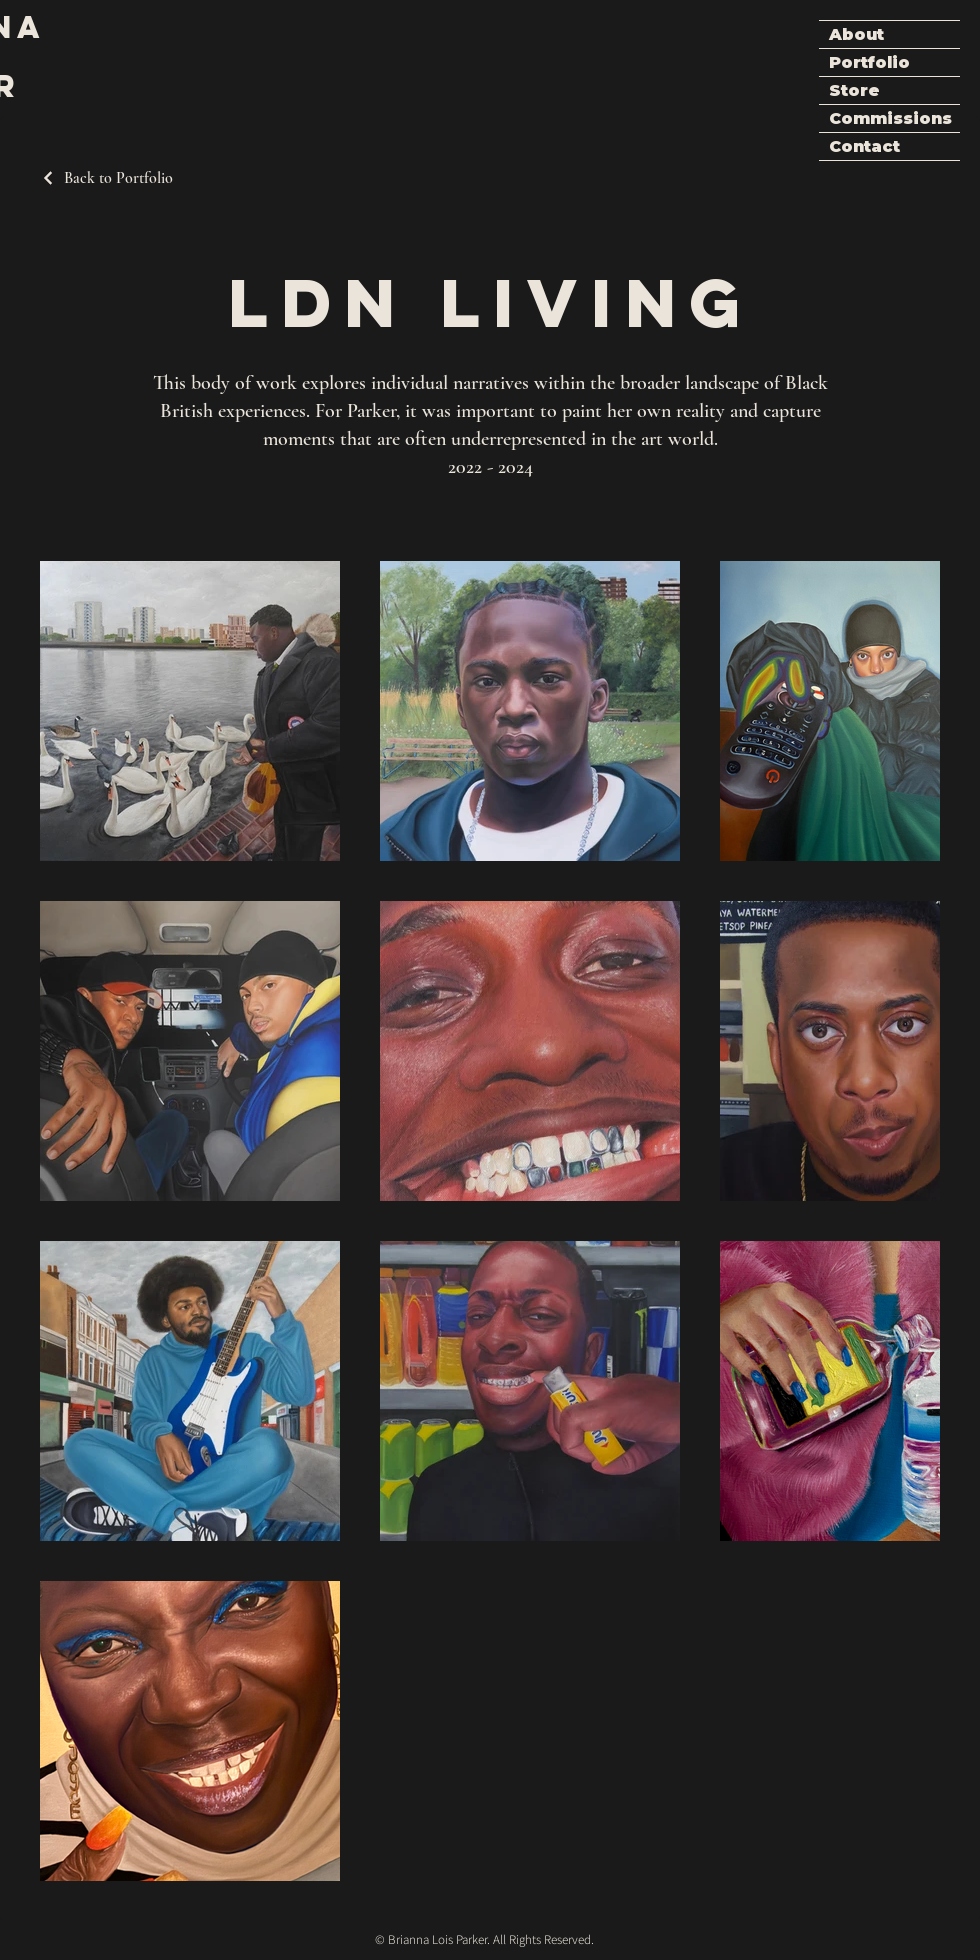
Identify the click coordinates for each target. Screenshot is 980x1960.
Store (854, 90)
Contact (864, 146)
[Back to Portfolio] (106, 178)
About (856, 34)
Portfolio (869, 62)
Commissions (890, 118)
